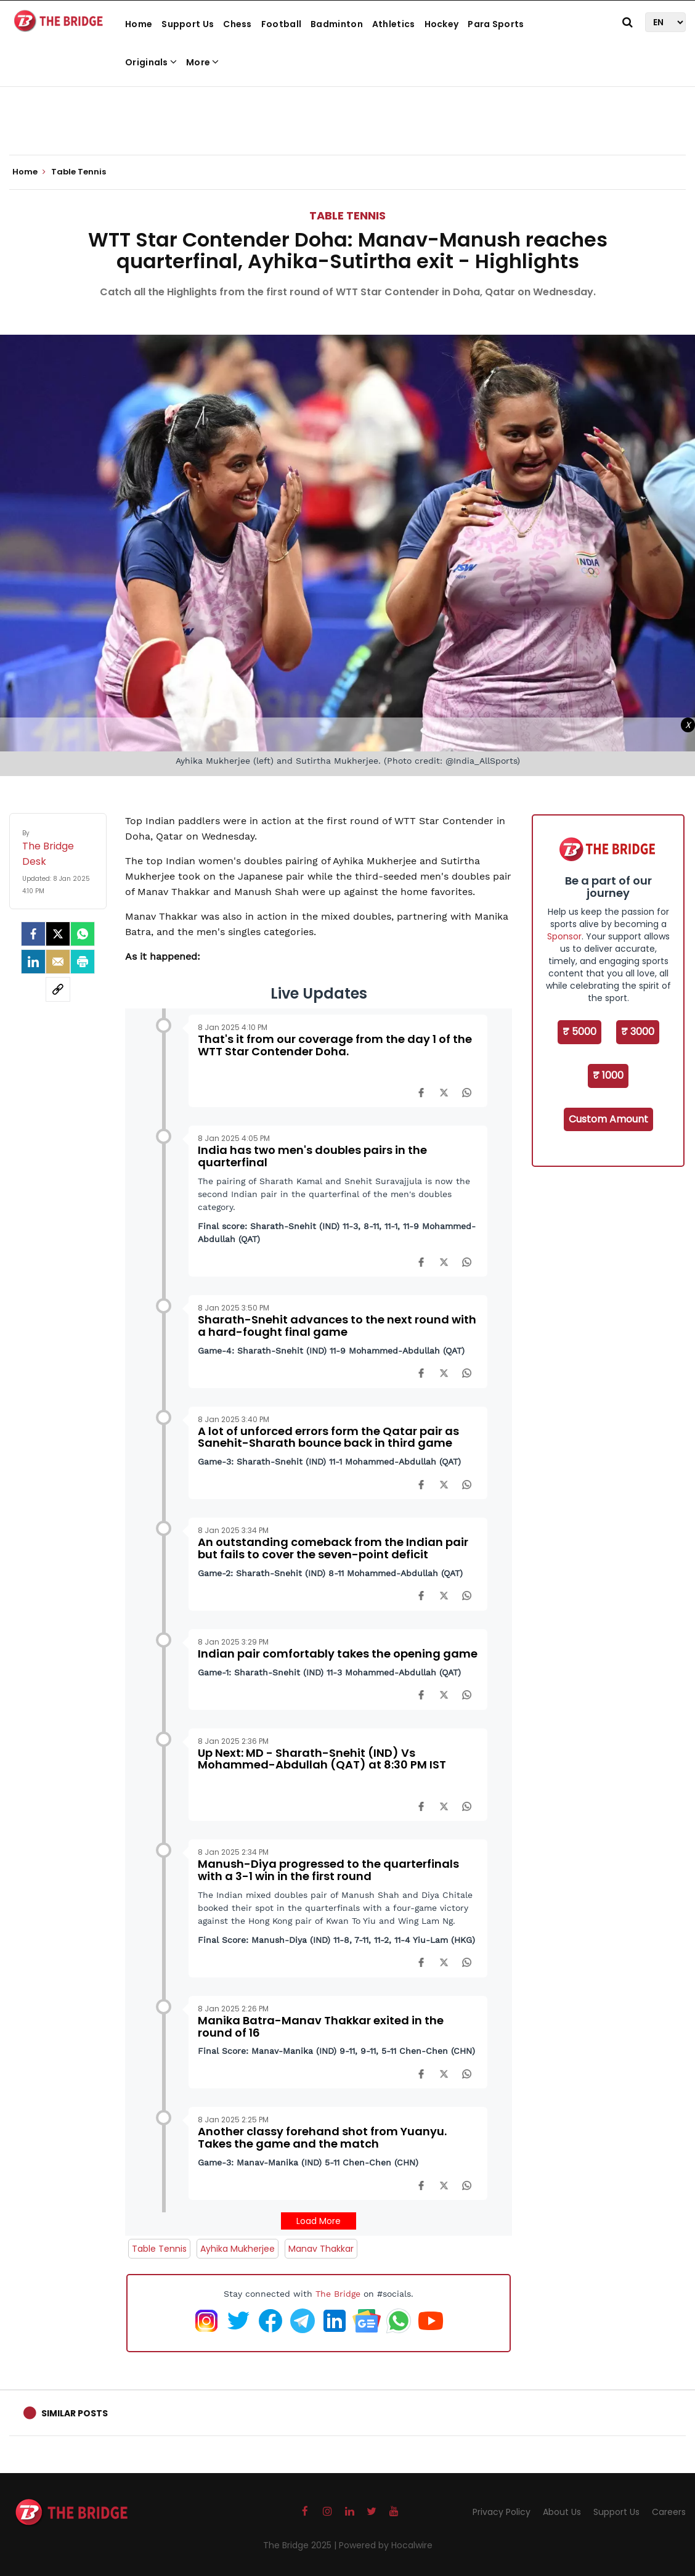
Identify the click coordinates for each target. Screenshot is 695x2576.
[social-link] (58, 989)
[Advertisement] (347, 117)
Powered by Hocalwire (386, 2545)
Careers (669, 2512)
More (202, 62)
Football (281, 24)
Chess (237, 24)
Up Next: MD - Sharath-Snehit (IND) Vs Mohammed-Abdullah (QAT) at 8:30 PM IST (322, 1759)
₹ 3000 (637, 1031)
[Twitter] (58, 934)
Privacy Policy (501, 2512)
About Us (562, 2512)
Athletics (393, 24)
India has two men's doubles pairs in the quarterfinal (312, 1156)
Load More (318, 2221)
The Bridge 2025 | (301, 2545)
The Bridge (337, 2294)
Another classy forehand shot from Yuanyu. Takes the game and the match (322, 2137)
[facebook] (33, 934)
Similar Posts (74, 2413)
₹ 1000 (608, 1075)
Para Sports (496, 24)
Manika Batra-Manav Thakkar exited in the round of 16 (321, 2026)
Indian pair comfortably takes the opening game (338, 1653)
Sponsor (564, 936)
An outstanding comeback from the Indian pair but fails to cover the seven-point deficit (333, 1548)
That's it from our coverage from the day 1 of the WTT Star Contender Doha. (335, 1045)
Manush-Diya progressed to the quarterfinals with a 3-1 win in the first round (328, 1870)
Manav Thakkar (321, 2249)
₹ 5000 (579, 1031)
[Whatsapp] (82, 934)
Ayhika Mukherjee (237, 2249)
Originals (151, 62)
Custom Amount (608, 1119)
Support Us (187, 24)
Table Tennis (347, 215)
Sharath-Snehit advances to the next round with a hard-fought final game (337, 1325)
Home (138, 24)
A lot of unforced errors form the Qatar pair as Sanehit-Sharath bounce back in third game (328, 1437)
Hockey (442, 24)
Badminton (337, 24)
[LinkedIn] (33, 961)
